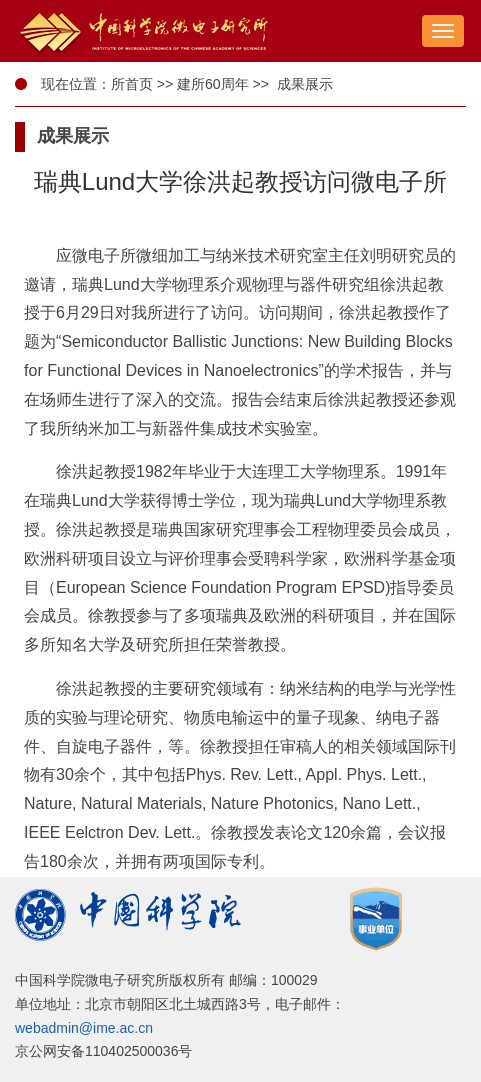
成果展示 (303, 84)
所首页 (132, 84)
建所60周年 (213, 84)
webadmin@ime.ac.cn (84, 1028)
